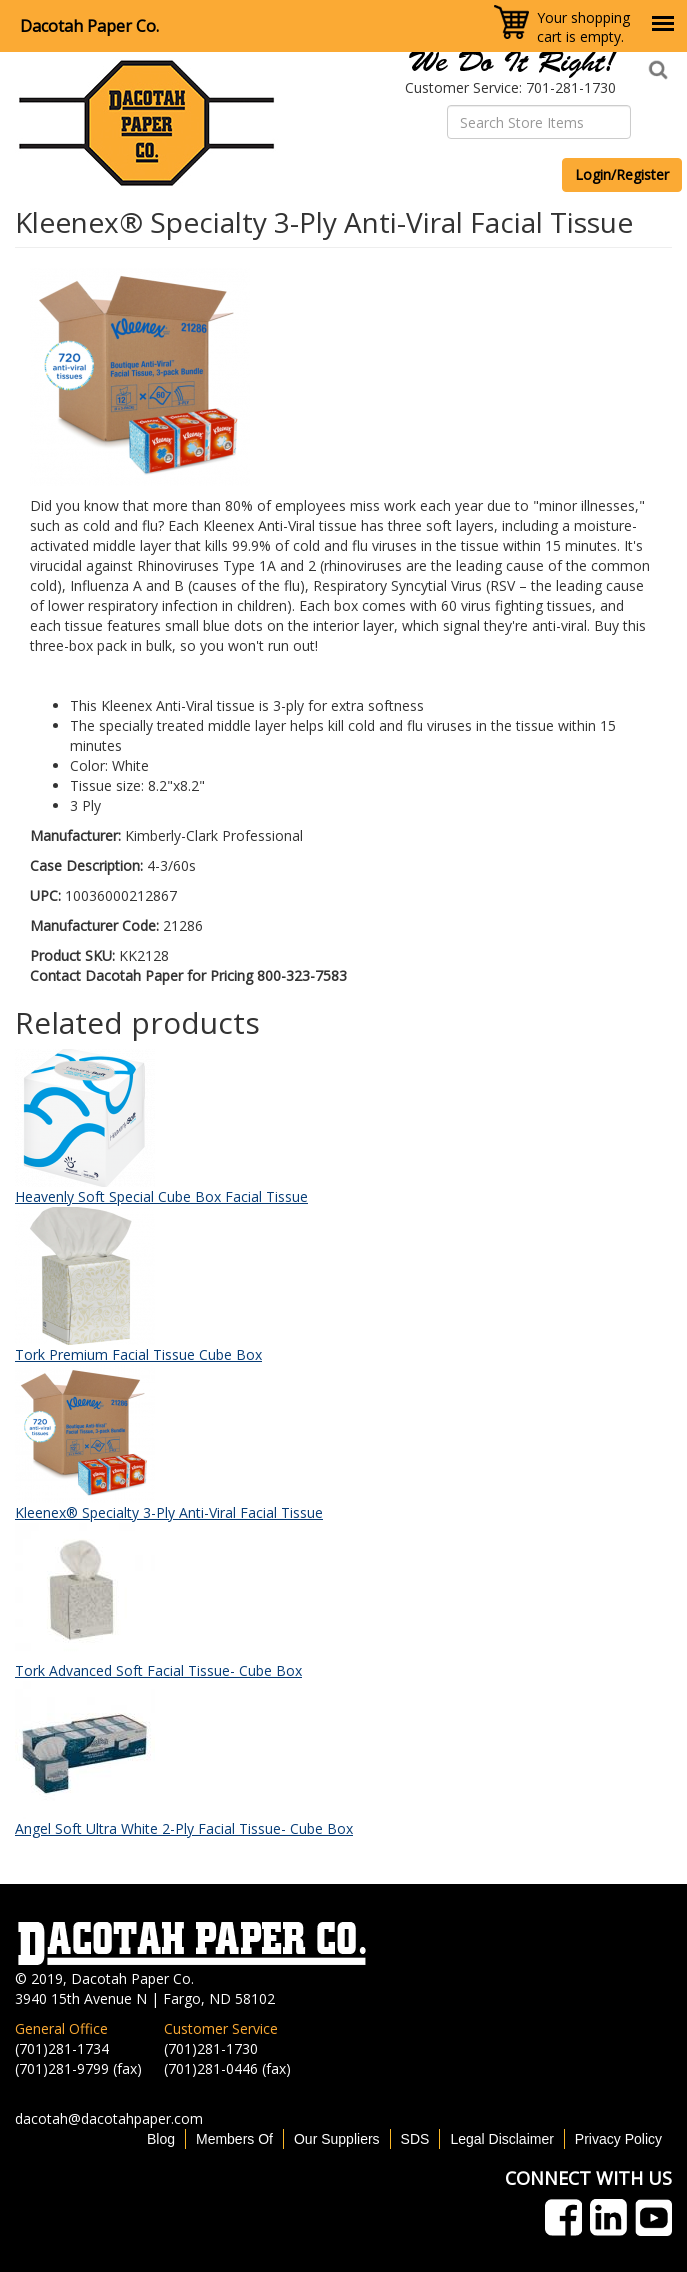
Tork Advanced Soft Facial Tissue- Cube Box (158, 1670)
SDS (415, 2139)
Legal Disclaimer (501, 2139)
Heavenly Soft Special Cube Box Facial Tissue (161, 1196)
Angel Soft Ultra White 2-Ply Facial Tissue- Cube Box (184, 1828)
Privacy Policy (618, 2139)
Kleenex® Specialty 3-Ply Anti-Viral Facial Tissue (169, 1512)
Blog (161, 2139)
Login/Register (622, 174)
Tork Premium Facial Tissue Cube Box (138, 1354)
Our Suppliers (337, 2139)
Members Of (234, 2139)
